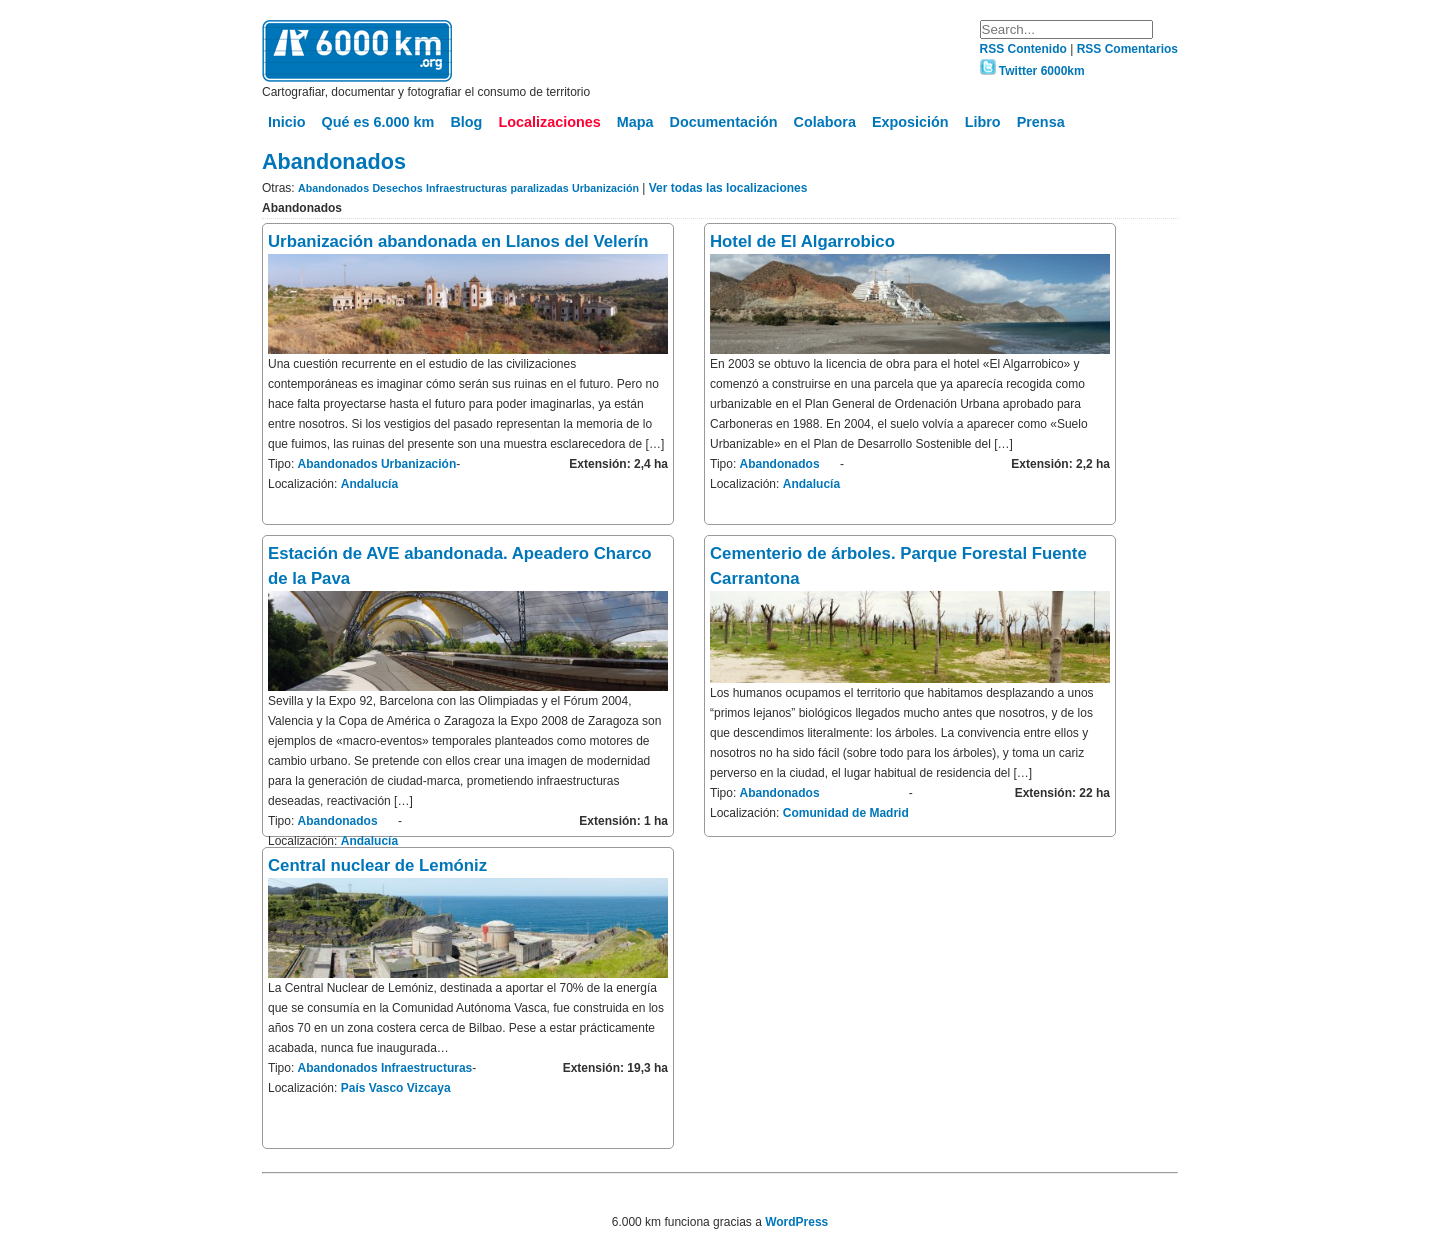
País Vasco (372, 1088)
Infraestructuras (466, 188)
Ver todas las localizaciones (728, 188)
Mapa (635, 122)
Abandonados (333, 188)
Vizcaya (429, 1088)
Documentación (724, 122)
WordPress (796, 1222)
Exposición (910, 122)
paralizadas (540, 188)
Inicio (287, 122)
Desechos (397, 188)
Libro (983, 122)
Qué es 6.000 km (378, 122)
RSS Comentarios (1127, 49)
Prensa (1041, 122)
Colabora (825, 122)
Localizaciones (549, 122)
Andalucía (369, 484)
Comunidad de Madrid (846, 813)
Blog (466, 122)
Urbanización (605, 188)
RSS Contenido (1025, 49)
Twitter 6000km (1032, 71)
